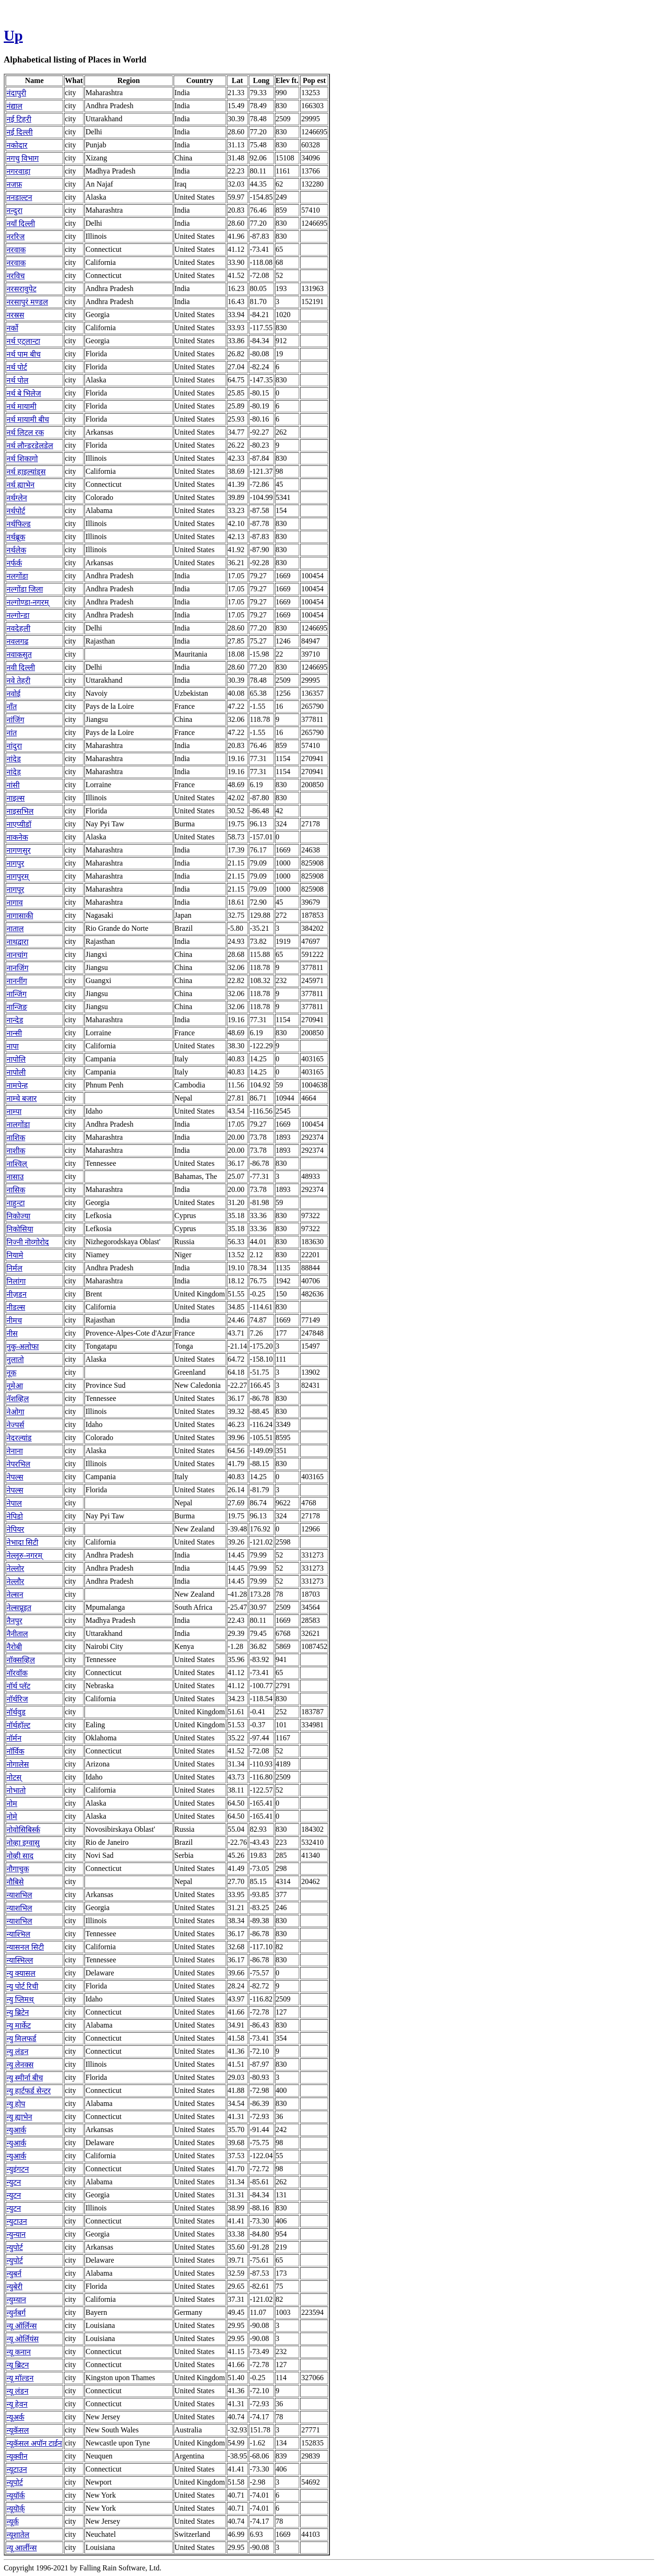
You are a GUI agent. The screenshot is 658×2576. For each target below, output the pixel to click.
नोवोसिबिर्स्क (23, 1830)
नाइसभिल (20, 811)
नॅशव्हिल (18, 1399)
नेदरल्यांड (19, 1438)
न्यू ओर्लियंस (23, 2339)
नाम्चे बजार (22, 1098)
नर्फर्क (14, 563)
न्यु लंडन (17, 2052)
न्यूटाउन (17, 2469)
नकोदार (17, 145)
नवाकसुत (19, 654)
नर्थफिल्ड (19, 524)
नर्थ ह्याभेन (21, 485)
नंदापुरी (16, 93)
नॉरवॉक (17, 1673)
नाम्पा (14, 1111)
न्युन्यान (16, 2234)
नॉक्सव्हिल (21, 1660)
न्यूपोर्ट (15, 2482)
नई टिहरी (19, 119)
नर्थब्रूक (16, 537)
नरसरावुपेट (21, 289)
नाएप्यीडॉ (19, 824)
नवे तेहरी (18, 681)
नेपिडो (15, 1516)
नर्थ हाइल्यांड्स (26, 472)
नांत (12, 733)
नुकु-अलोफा (23, 1346)
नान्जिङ (17, 1007)
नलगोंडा (17, 576)
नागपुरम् (18, 876)
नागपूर (15, 889)
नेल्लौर (15, 1582)
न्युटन (14, 2182)
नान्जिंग (17, 994)
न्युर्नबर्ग (16, 2313)
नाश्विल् (17, 1164)
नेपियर (15, 1529)
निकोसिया (20, 1229)
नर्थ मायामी (21, 406)
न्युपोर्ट (15, 2247)
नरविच (16, 276)
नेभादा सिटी (22, 1542)
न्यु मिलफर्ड (21, 2039)
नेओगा (15, 1412)
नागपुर (15, 863)
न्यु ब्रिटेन (18, 2012)
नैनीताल (17, 1634)
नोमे (12, 1817)
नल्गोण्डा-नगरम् (28, 602)
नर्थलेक (16, 550)
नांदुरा (14, 746)
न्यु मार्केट (19, 2025)
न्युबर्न (14, 2274)
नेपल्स (15, 1477)
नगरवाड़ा (18, 171)
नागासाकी (20, 916)
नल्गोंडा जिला (25, 589)
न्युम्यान (16, 2300)
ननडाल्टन (19, 197)
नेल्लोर (15, 1568)
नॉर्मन (14, 1738)
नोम (12, 1803)
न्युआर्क (16, 2130)
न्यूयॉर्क (16, 2496)
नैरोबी (14, 1647)
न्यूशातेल (18, 2535)
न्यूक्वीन (17, 2456)
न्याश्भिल (18, 1934)
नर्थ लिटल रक (25, 432)
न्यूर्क (13, 2522)
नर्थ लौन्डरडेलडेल (30, 446)
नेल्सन (15, 1595)
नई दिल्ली (20, 132)
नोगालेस (18, 1764)
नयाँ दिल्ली (21, 224)
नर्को (12, 328)
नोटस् (14, 1777)
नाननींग (17, 981)
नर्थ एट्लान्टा (23, 341)
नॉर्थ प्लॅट (18, 1686)
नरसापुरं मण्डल (27, 302)
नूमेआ (15, 1386)
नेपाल (14, 1503)
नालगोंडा (18, 1125)
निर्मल (14, 1268)
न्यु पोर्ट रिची (22, 1986)
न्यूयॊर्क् (16, 2509)
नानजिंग (17, 968)
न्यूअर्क (15, 2417)
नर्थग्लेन (17, 498)
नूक (11, 1373)
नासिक (16, 1190)
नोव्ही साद (20, 1856)
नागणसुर (19, 850)
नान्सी (14, 1033)
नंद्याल (14, 106)
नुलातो (15, 1360)
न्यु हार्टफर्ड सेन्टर (29, 2091)
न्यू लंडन (17, 2391)
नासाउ (15, 1177)
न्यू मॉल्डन (20, 2378)
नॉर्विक (15, 1751)
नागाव (15, 903)
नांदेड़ (14, 772)
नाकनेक (17, 837)
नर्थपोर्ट (16, 511)
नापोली (16, 1072)
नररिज (16, 237)
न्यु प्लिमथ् (20, 1999)
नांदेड (14, 759)
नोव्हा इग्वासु (23, 1843)
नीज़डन (17, 1294)
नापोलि (16, 1059)
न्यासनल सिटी (25, 1947)
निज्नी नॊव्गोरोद (28, 1242)
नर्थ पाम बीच (24, 354)
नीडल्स (16, 1307)
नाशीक (16, 1151)
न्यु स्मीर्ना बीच (25, 2078)
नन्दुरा (14, 211)
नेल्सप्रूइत (19, 1608)
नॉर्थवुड (16, 1712)
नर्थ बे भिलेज (24, 393)
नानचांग (17, 955)
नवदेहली (18, 628)
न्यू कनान (19, 2352)
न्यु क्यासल (21, 1973)
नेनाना (15, 1451)
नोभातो (16, 1790)
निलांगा (16, 1281)
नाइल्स (16, 798)
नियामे (15, 1255)
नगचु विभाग (23, 158)
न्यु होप (16, 2104)
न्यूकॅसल (18, 2430)
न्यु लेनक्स (20, 2065)
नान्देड (15, 1020)
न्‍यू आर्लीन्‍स (22, 2548)
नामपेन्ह (17, 1085)
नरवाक (16, 250)
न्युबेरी (14, 2287)
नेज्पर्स (15, 1425)
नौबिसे (15, 1882)
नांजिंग (15, 720)
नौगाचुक (18, 1869)
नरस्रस (15, 315)
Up (13, 35)
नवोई (14, 694)
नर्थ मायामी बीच (28, 419)
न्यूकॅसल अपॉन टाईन (34, 2443)
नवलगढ (17, 641)
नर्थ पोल (17, 380)
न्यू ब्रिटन (18, 2365)
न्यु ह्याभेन (19, 2117)
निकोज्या (18, 1216)
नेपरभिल (18, 1464)
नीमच (14, 1320)
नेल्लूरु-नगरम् (24, 1555)
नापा (13, 1046)
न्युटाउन (17, 2221)
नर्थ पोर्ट (17, 367)
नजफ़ (14, 184)
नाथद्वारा (17, 942)
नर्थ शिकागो (22, 459)
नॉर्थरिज (17, 1699)
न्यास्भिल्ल (20, 1960)
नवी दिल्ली (21, 668)
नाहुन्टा (16, 1203)
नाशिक (16, 1138)
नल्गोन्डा (18, 615)
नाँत (12, 707)
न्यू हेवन (17, 2404)
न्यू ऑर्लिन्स (22, 2326)
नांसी (13, 785)
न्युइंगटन (18, 2169)
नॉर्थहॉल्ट (18, 1725)
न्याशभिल (19, 1895)
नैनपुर (14, 1621)
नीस (12, 1333)
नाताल (15, 929)
